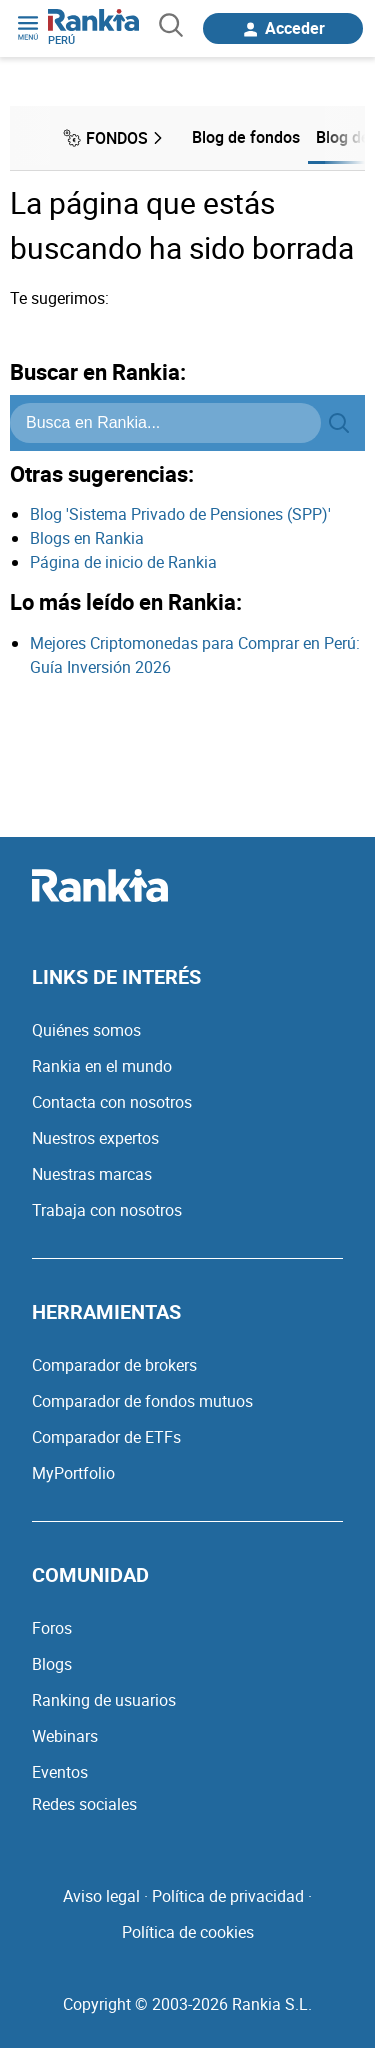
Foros (52, 1628)
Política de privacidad (228, 1896)
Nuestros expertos (95, 1138)
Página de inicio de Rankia (123, 562)
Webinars (65, 1736)
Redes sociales (84, 1804)
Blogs (52, 1664)
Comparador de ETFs (106, 1437)
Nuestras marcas (92, 1174)
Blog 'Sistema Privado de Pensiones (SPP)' (180, 514)
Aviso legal (101, 1896)
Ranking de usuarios (104, 1700)
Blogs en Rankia (87, 538)
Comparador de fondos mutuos (142, 1401)
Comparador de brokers (114, 1365)
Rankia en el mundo (102, 1066)
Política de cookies (188, 1932)
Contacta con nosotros (112, 1102)
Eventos (60, 1772)
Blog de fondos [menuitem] (246, 137)
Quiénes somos (86, 1030)
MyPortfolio (73, 1473)
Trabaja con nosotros (107, 1210)
